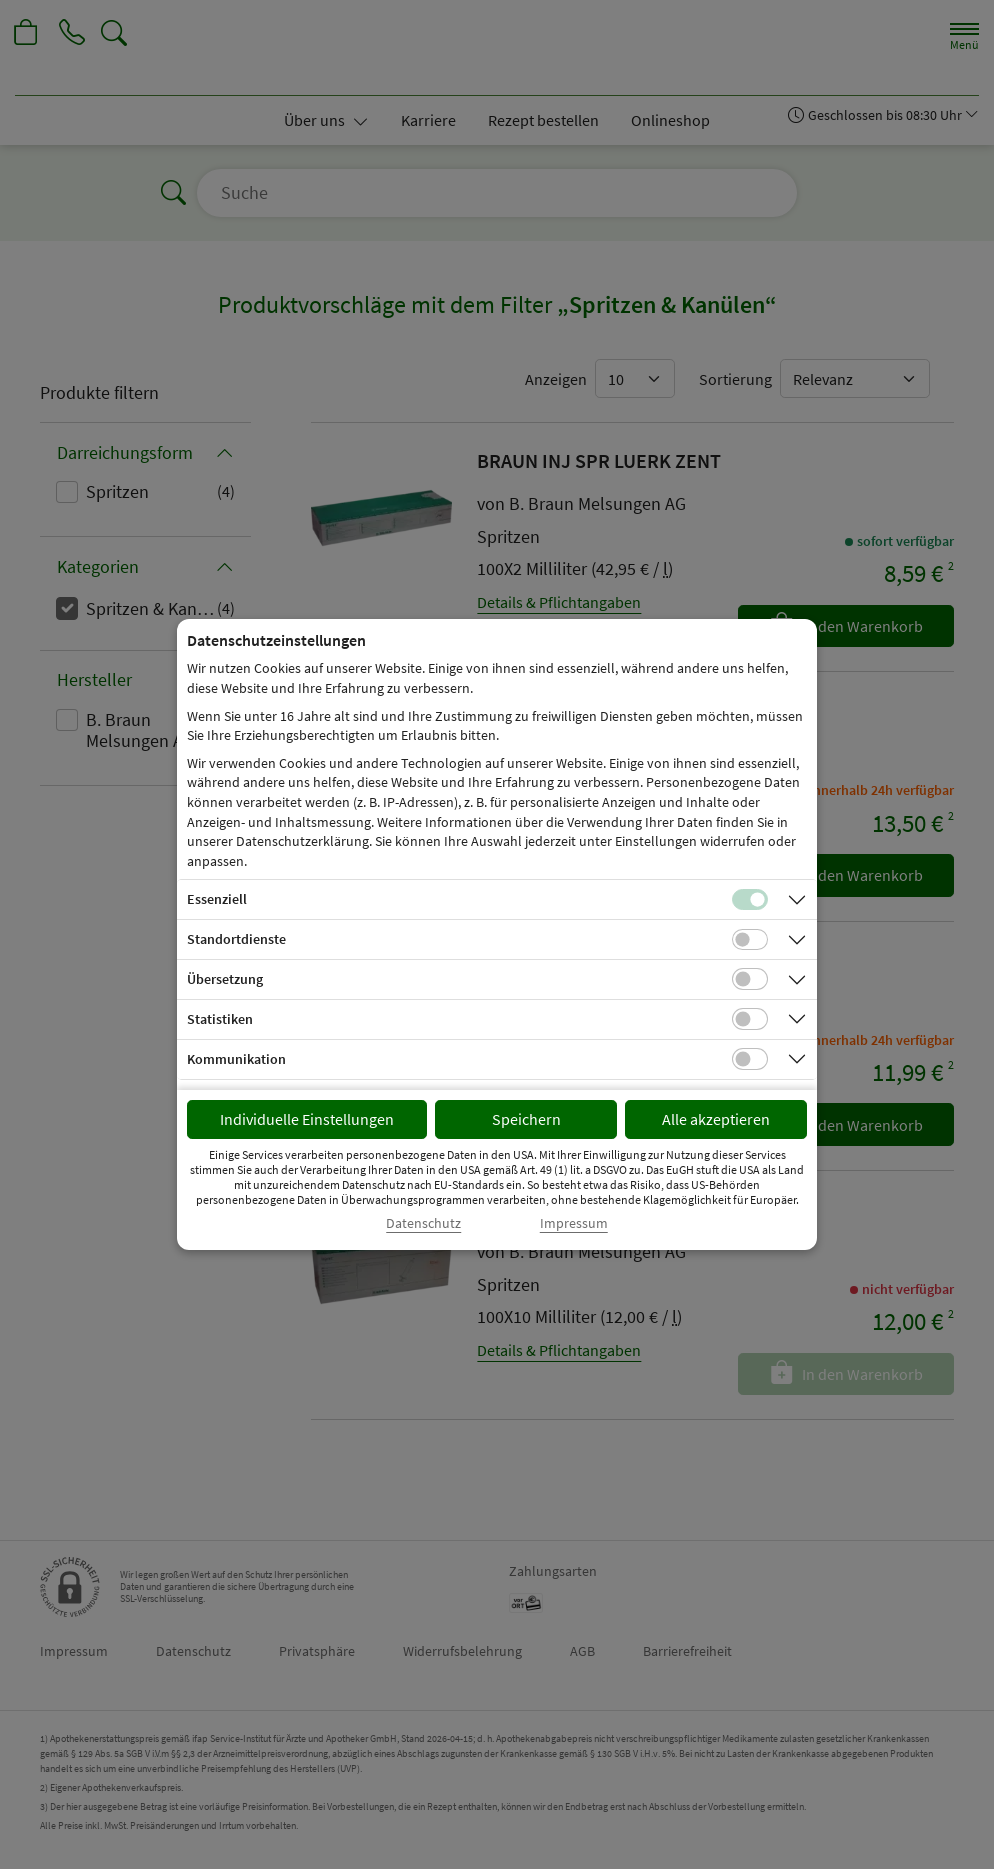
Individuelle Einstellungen (307, 1119)
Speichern (526, 1119)
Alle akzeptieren (716, 1119)
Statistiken (220, 1019)
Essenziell (217, 899)
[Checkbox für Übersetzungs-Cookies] (750, 979)
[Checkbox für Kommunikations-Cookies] (750, 1059)
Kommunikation (236, 1059)
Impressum (574, 1223)
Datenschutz (423, 1223)
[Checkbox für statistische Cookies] (750, 1019)
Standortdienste (236, 939)
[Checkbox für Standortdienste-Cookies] (750, 940)
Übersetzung (225, 979)
